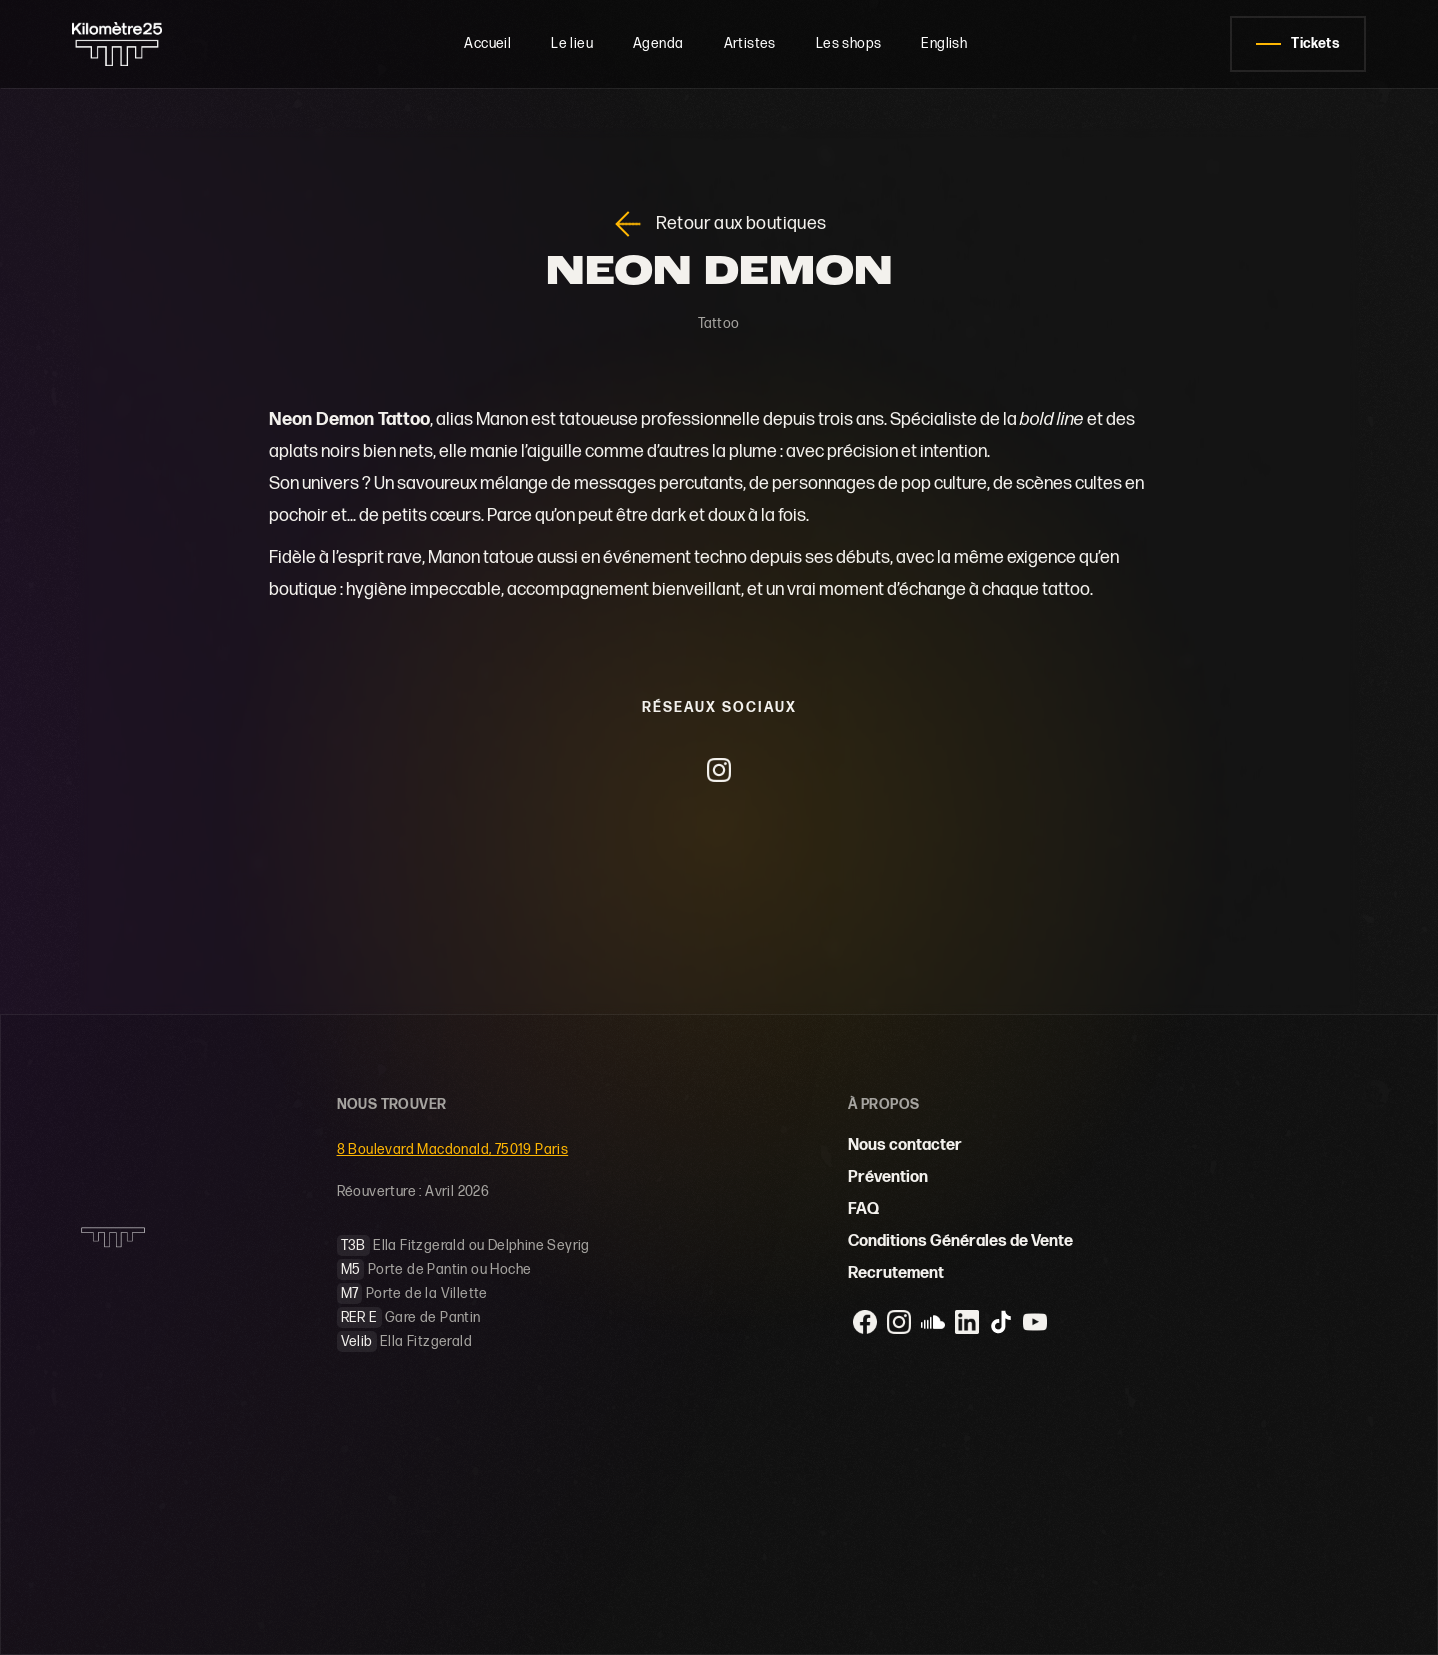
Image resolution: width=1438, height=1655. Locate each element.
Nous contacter (905, 1145)
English (944, 43)
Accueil (487, 43)
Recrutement (896, 1273)
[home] (136, 44)
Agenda (658, 43)
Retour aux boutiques (741, 224)
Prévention (888, 1177)
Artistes (750, 43)
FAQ (863, 1209)
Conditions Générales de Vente (960, 1241)
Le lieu (572, 43)
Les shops (849, 43)
